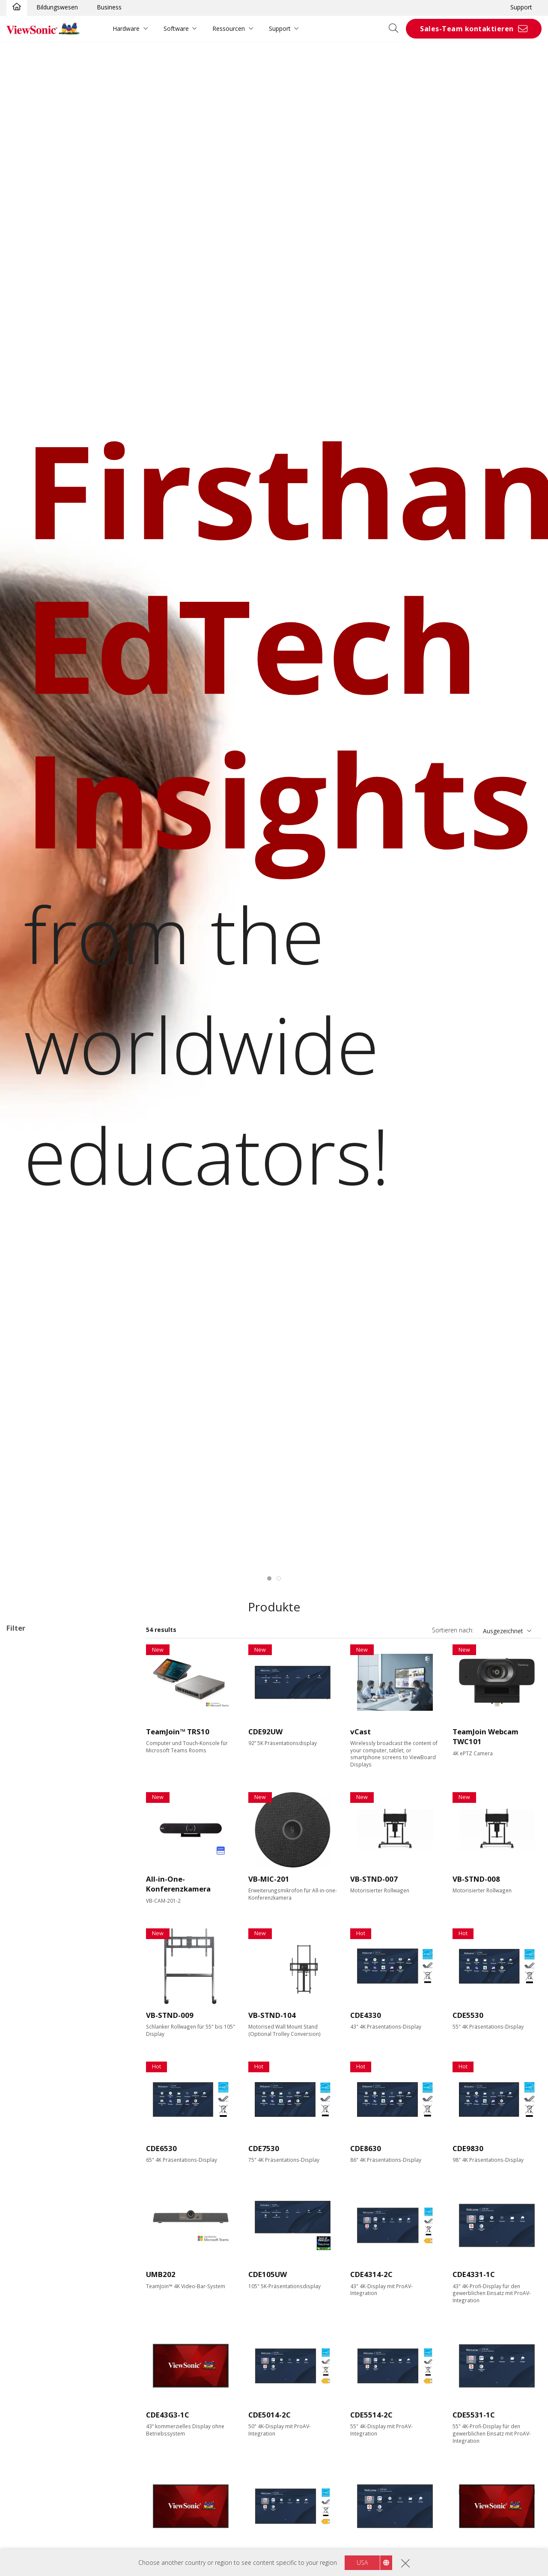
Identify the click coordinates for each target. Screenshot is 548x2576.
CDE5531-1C (474, 2415)
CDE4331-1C (474, 2274)
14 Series (45, 1668)
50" (24, 1818)
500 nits (31, 2002)
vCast (360, 1731)
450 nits (31, 1990)
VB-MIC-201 (268, 1879)
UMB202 (161, 2274)
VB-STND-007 (374, 1879)
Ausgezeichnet (503, 1631)
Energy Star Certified (48, 2242)
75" (24, 1853)
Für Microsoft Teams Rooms (60, 1772)
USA (362, 2562)
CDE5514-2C (371, 2415)
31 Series (45, 1691)
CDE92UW (265, 1731)
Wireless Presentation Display (61, 1657)
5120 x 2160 (37, 1956)
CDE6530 (161, 2148)
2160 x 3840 (37, 1933)
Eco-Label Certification (49, 2232)
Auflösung (30, 1922)
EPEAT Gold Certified (48, 2266)
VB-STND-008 (476, 1879)
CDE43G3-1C (167, 2415)
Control (25, 2105)
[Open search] (396, 28)
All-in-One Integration (49, 2197)
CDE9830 (468, 2148)
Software (176, 28)
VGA (25, 2048)
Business (109, 7)
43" (24, 1806)
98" (24, 1887)
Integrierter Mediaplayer (53, 2186)
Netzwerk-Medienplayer (53, 1737)
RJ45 (26, 2117)
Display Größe (35, 1795)
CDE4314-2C (371, 2274)
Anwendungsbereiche (47, 1645)
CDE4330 (365, 2015)
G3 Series (46, 1703)
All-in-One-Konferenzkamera (178, 1884)
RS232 (28, 2128)
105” (26, 1899)
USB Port (32, 2071)
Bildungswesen (57, 7)
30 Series (45, 1680)
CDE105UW (267, 2274)
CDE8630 (365, 2148)
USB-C (29, 2082)
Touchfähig (35, 2162)
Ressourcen (228, 28)
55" (24, 1830)
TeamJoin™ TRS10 (177, 1731)
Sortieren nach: (453, 1630)
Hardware (126, 28)
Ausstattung (34, 2025)
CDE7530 (263, 2148)
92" (24, 1876)
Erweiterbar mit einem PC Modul (65, 2174)
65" (24, 1841)
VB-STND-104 (272, 2015)
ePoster (31, 1726)
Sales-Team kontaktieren (467, 28)
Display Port (37, 2059)
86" (24, 1864)
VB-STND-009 (170, 2015)
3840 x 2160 (37, 1944)
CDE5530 (468, 2015)
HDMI (28, 2036)
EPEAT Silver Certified (49, 2254)
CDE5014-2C (269, 2415)
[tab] (269, 1578)
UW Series (47, 1714)
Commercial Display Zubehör (60, 1761)
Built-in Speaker (41, 2209)
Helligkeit (29, 1979)
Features (28, 2151)
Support (521, 7)
